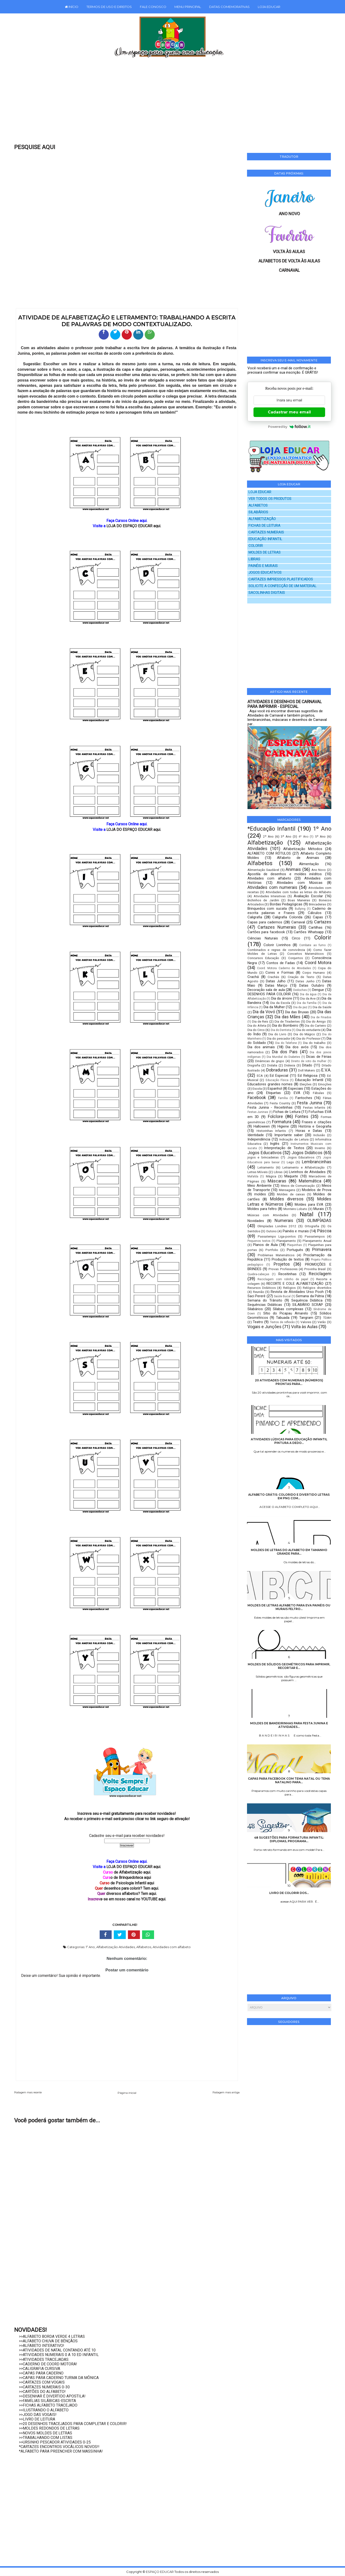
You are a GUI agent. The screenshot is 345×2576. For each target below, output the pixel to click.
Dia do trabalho (314, 1043)
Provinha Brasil (315, 1269)
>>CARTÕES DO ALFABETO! (42, 2391)
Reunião (258, 1292)
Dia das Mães (287, 1016)
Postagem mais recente (28, 2092)
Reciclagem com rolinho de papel (283, 1279)
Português (295, 1250)
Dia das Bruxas (297, 1012)
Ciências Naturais (262, 938)
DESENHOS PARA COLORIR (269, 994)
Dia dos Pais (285, 1051)
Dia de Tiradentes (287, 1021)
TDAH (327, 1318)
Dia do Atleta (256, 1025)
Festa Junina (309, 1102)
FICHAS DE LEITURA (264, 526)
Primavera (321, 1249)
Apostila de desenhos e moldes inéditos (284, 874)
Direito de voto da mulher (309, 1061)
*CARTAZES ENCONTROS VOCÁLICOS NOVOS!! (59, 2446)
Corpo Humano (313, 972)
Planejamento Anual (317, 1241)
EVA (297, 1093)
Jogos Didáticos (307, 1152)
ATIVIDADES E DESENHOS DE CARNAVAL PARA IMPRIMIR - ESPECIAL (284, 704)
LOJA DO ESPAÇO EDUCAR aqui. (133, 526)
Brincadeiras (317, 904)
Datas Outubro (311, 985)
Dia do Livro (277, 1034)
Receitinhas (287, 1274)
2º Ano (268, 836)
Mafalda (252, 1176)
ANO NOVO (289, 213)
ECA (260, 1075)
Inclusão (319, 1135)
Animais (293, 869)
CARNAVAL (289, 270)
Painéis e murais (296, 1231)
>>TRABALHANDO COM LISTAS (45, 2437)
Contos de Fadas (280, 963)
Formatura (281, 1121)
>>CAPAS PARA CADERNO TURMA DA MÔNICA (59, 2377)
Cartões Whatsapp (309, 932)
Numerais (284, 1220)
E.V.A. (326, 1069)
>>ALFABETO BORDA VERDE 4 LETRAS (52, 2336)
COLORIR (255, 546)
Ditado (307, 1065)
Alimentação (309, 864)
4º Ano (303, 836)
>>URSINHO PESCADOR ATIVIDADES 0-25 (55, 2442)
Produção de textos (288, 1259)
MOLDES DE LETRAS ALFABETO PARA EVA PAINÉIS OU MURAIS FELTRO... (288, 1607)
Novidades (255, 1221)
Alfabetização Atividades (115, 1947)
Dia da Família (306, 1003)
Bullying (300, 908)
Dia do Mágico (304, 1034)
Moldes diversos (287, 1198)
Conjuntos (295, 958)
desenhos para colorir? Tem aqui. (131, 1888)
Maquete (291, 1176)
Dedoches (300, 990)
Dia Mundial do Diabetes (283, 1057)
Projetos (282, 1264)
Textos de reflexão (282, 1322)
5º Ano (320, 836)
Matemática (310, 1180)
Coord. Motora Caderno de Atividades (284, 968)
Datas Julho (276, 981)
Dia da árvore (281, 998)
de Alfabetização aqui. (132, 1872)
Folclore (275, 1116)
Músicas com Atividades (267, 1215)
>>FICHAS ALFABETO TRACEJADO (48, 2405)
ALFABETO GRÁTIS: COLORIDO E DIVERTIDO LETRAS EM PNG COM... (289, 1496)
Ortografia (312, 1226)
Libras (278, 1172)
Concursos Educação (263, 958)
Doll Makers (306, 1070)
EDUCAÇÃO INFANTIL (265, 539)
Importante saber (288, 1135)
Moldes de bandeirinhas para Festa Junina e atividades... (289, 1725)
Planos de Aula (265, 1245)
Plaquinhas (294, 1245)
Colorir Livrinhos (277, 945)
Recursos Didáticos (261, 1288)
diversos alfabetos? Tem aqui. (131, 1893)
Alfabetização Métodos (302, 849)
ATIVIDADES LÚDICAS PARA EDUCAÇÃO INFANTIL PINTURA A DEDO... (289, 1441)
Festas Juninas (257, 1112)
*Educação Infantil (271, 828)
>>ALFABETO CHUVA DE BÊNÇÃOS (48, 2341)
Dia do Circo (256, 1030)
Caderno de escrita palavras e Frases (289, 910)
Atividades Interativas (270, 896)
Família (283, 1098)
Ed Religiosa (307, 1075)
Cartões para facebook (266, 932)
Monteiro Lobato (295, 1209)
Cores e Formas (279, 972)
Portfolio (271, 1250)
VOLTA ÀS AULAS (289, 251)
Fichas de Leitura (286, 1112)
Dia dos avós (297, 1047)
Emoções (324, 1084)
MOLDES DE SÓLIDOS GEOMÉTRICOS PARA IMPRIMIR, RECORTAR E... (289, 1666)
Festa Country (280, 1103)
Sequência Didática (306, 1300)
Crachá (253, 977)
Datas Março (276, 985)
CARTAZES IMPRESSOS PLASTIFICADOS (280, 579)
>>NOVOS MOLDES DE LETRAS (45, 2433)
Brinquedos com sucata (267, 908)
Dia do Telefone (286, 1043)
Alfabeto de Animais (298, 858)
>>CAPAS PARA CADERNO (41, 2373)
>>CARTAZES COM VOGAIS (42, 2382)
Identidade (255, 1135)
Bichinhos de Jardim (263, 900)
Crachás (273, 977)
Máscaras (277, 1180)
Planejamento (286, 1241)
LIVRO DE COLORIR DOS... (289, 1893)
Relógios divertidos (317, 1288)
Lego (290, 1162)
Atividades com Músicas (299, 882)
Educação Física (277, 1080)
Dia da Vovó (264, 1011)
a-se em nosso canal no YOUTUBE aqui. (133, 1899)
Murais (318, 1209)
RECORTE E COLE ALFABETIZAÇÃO (294, 1283)
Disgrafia (253, 1065)
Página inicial (127, 2093)
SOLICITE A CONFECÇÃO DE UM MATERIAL (282, 586)
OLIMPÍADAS (319, 1220)
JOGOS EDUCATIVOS (265, 573)
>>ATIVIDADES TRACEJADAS (44, 2359)
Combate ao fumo (312, 945)
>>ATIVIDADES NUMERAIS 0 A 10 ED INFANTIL (59, 2354)
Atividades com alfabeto (172, 1947)
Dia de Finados (321, 1017)
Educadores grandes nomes (270, 1084)
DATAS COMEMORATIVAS (229, 7)
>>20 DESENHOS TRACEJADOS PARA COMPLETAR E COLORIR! (73, 2423)
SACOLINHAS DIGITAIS (266, 593)
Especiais (295, 1088)
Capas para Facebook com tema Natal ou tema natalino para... (289, 1780)
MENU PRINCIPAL (187, 7)
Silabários (255, 1309)
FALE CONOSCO (153, 7)
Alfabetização (265, 842)
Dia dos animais (261, 1047)
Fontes (301, 1116)
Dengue (318, 990)
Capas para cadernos (264, 922)
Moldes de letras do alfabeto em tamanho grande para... (289, 1551)
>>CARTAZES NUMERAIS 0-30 (44, 2387)
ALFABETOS (258, 506)
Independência (258, 1139)
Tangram (306, 1317)
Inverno (320, 1148)
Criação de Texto (301, 977)
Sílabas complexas (288, 1309)
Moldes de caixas (291, 1194)
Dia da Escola (280, 1003)
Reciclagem (320, 1273)
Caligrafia (254, 917)
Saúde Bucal (282, 1296)
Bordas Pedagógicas (286, 904)
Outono (271, 1231)
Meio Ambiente (259, 1185)
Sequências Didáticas (264, 1304)
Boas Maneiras (299, 900)
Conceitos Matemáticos (305, 953)
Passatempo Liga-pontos (277, 1236)
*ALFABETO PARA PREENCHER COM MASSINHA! (61, 2451)
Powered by (289, 426)
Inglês (274, 1143)
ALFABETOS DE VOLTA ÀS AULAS (289, 260)
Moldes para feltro (262, 1209)
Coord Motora (318, 962)
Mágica (271, 1176)
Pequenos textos (258, 1241)
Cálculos (315, 913)
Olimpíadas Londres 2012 (276, 1226)
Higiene (283, 1126)
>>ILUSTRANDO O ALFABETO (44, 2410)
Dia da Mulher (274, 1007)
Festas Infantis (314, 1107)
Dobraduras (277, 1069)
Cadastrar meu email (289, 412)
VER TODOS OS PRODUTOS (269, 499)
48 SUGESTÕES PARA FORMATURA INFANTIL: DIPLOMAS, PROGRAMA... (289, 1839)
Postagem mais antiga (226, 2092)
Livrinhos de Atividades (307, 1172)
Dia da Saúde (322, 1007)
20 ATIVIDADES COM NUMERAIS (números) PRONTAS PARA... (289, 1382)
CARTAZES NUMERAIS (266, 532)
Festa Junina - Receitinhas (270, 1107)
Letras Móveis (257, 1172)
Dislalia (272, 1065)
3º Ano (286, 836)
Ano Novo (318, 870)
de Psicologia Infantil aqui (132, 1883)
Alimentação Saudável (263, 870)
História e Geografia (315, 1126)
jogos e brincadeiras (263, 1157)
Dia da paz (300, 1007)
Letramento (266, 1167)
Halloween (261, 1126)
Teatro (258, 1322)
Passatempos (315, 1236)
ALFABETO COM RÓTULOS (269, 853)
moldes (260, 1194)
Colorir (322, 937)
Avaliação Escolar (308, 896)
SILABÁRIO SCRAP (307, 1304)
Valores (305, 1322)
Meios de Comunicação (298, 1185)
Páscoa (324, 1230)
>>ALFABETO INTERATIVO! (41, 2345)
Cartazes (322, 921)
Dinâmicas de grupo (269, 1061)
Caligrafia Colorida (287, 917)
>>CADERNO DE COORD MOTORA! (48, 2364)
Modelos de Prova (316, 1190)
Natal (306, 1214)
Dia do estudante (308, 1030)
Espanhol (275, 1088)
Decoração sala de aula (266, 990)
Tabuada (282, 1317)
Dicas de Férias (318, 1056)
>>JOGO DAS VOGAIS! (38, 2414)
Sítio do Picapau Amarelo (285, 1313)
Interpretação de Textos (284, 1148)
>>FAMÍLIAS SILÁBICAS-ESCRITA (47, 2400)
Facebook (256, 1097)
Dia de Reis (260, 1021)
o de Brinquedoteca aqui (130, 1877)
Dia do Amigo (316, 1021)
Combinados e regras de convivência (276, 950)
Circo (296, 938)
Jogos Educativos (264, 1152)
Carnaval (298, 922)
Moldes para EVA (309, 1204)
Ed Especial (279, 1075)
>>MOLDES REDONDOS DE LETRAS (49, 2428)
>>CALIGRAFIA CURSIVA (39, 2368)
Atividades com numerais (272, 887)
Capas (318, 917)
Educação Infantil (309, 1080)
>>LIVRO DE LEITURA (37, 2419)
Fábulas (318, 1093)
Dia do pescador (278, 1038)
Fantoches (303, 1098)
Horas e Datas (309, 1131)
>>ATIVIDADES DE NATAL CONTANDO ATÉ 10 (57, 2350)
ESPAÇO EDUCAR (160, 2572)
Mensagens (287, 1190)
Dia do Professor (308, 1038)
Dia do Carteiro (315, 1025)
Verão (321, 1322)
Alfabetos (143, 1947)
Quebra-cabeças (258, 1274)
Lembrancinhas (316, 1161)
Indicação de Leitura (294, 1139)
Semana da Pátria (310, 1296)
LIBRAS (254, 559)
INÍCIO (71, 7)
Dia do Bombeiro (285, 1025)
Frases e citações (316, 1122)
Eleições (305, 1084)
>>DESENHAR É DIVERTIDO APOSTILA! (52, 2396)
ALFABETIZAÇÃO (262, 519)
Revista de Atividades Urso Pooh (297, 1292)
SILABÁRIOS (258, 512)
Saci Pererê (256, 1296)
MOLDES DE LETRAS (264, 552)
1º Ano (90, 1947)
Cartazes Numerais (277, 927)
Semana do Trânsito (264, 1300)
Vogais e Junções (264, 1326)
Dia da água (308, 994)
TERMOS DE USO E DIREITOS (109, 7)
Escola (257, 1088)
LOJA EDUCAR (269, 7)
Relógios (289, 1288)
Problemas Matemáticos (276, 1255)
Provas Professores (283, 1269)
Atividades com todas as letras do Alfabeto (298, 892)
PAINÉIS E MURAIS (263, 566)
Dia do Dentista (281, 1030)
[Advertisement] (162, 103)
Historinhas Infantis (271, 1131)
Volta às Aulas (304, 1326)
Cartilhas (315, 927)
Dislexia (289, 1065)
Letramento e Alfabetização (303, 1167)
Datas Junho (305, 981)
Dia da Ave (308, 998)
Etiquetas (273, 1093)
